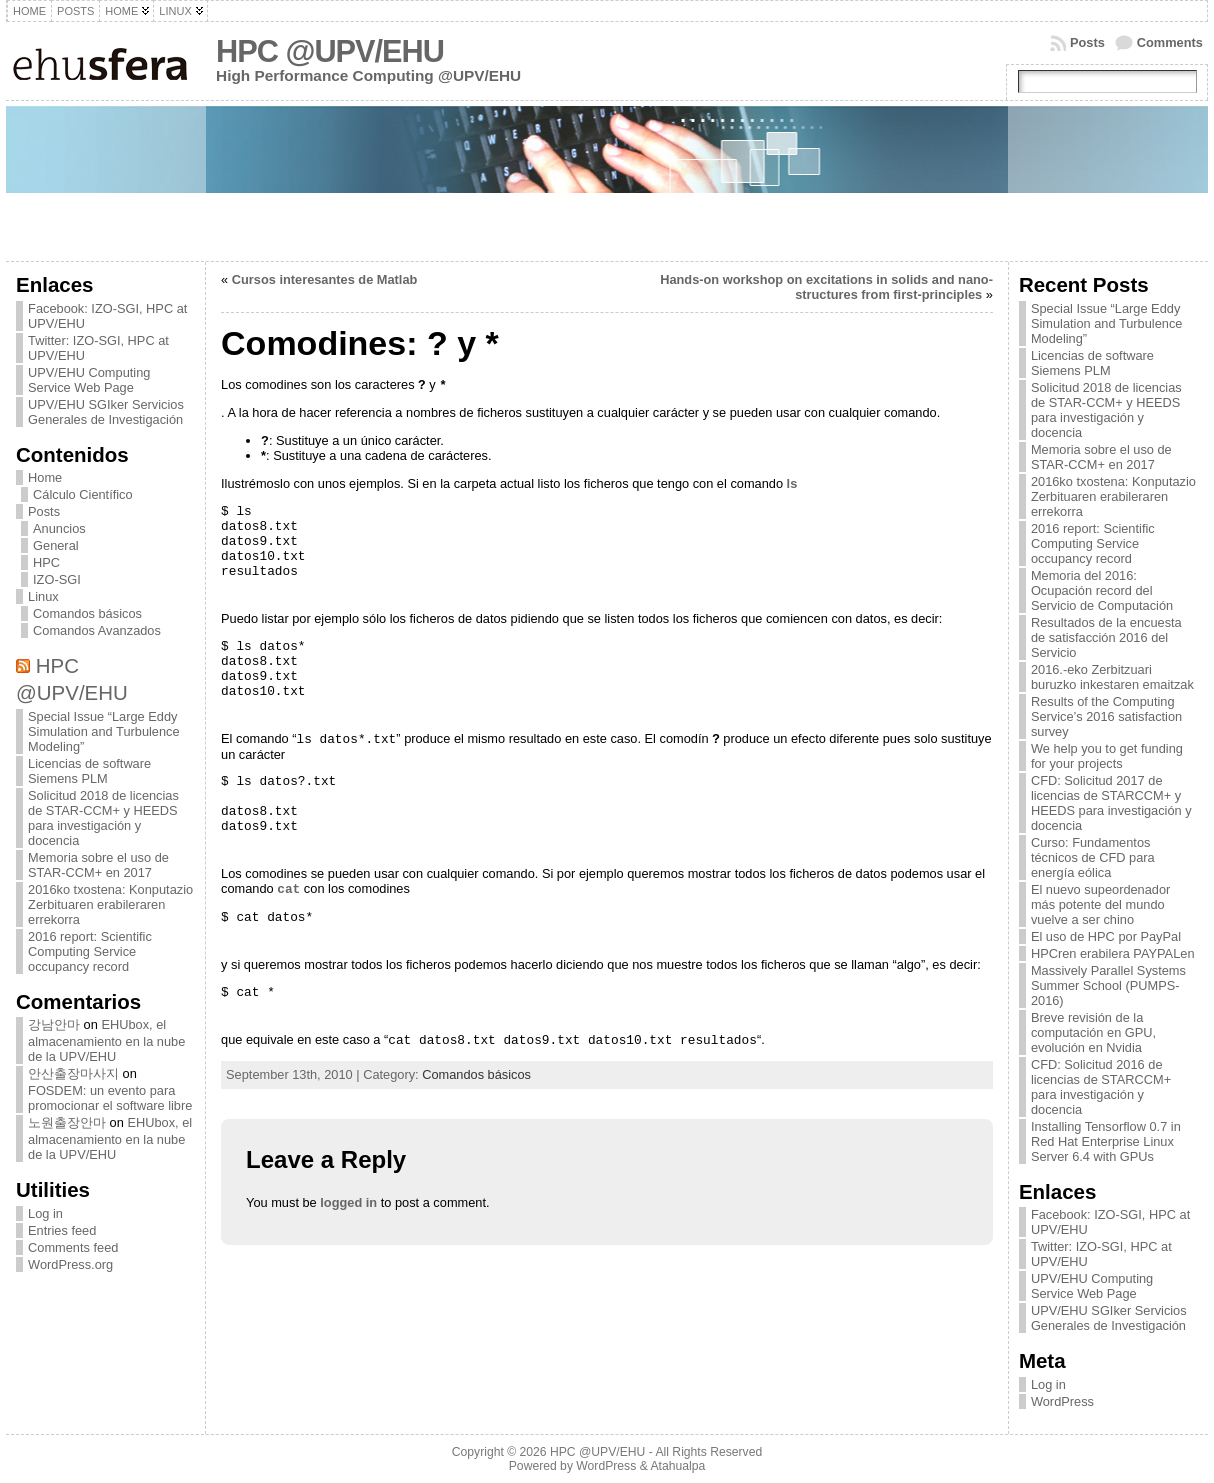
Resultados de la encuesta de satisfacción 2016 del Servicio (1106, 637)
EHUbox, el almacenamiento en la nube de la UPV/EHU (106, 1040)
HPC (46, 562)
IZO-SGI (57, 579)
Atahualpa (677, 1466)
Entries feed (62, 1230)
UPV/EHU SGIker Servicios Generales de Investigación (106, 412)
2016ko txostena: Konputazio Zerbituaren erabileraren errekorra (110, 904)
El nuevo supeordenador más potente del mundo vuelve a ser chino (1100, 904)
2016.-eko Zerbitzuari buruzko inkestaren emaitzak (1112, 677)
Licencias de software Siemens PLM (89, 771)
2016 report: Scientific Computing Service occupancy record (90, 951)
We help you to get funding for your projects (1107, 756)
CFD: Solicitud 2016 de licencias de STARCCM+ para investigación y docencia (1101, 1087)
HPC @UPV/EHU (330, 51)
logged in (348, 1202)
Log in (45, 1213)
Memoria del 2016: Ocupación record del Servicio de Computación (1102, 590)
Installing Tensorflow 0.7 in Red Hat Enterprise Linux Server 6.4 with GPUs (1106, 1141)
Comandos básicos (87, 613)
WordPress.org (70, 1264)
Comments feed (73, 1247)
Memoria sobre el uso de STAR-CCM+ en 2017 (98, 865)
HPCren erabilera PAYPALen (1113, 953)
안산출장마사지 (73, 1073)
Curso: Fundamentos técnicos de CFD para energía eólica (1093, 857)
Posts (1087, 42)
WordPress (1062, 1401)
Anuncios (59, 528)
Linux (43, 596)
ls (792, 483)
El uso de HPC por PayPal (1106, 936)
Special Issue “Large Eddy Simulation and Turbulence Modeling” (104, 731)
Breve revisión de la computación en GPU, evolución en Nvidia (1093, 1032)
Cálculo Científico (83, 494)
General (56, 545)
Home (45, 477)
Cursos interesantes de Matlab (325, 279)
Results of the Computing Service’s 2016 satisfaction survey (1106, 716)
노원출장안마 (67, 1122)
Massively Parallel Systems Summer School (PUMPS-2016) (1108, 985)
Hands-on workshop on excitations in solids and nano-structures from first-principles (826, 287)
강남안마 (54, 1024)
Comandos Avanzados (97, 630)
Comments (1170, 42)
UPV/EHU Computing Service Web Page (89, 380)
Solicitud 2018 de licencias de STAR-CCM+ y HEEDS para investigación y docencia (103, 818)
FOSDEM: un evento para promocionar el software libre (110, 1098)
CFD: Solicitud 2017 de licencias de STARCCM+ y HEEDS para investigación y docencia (1111, 803)
